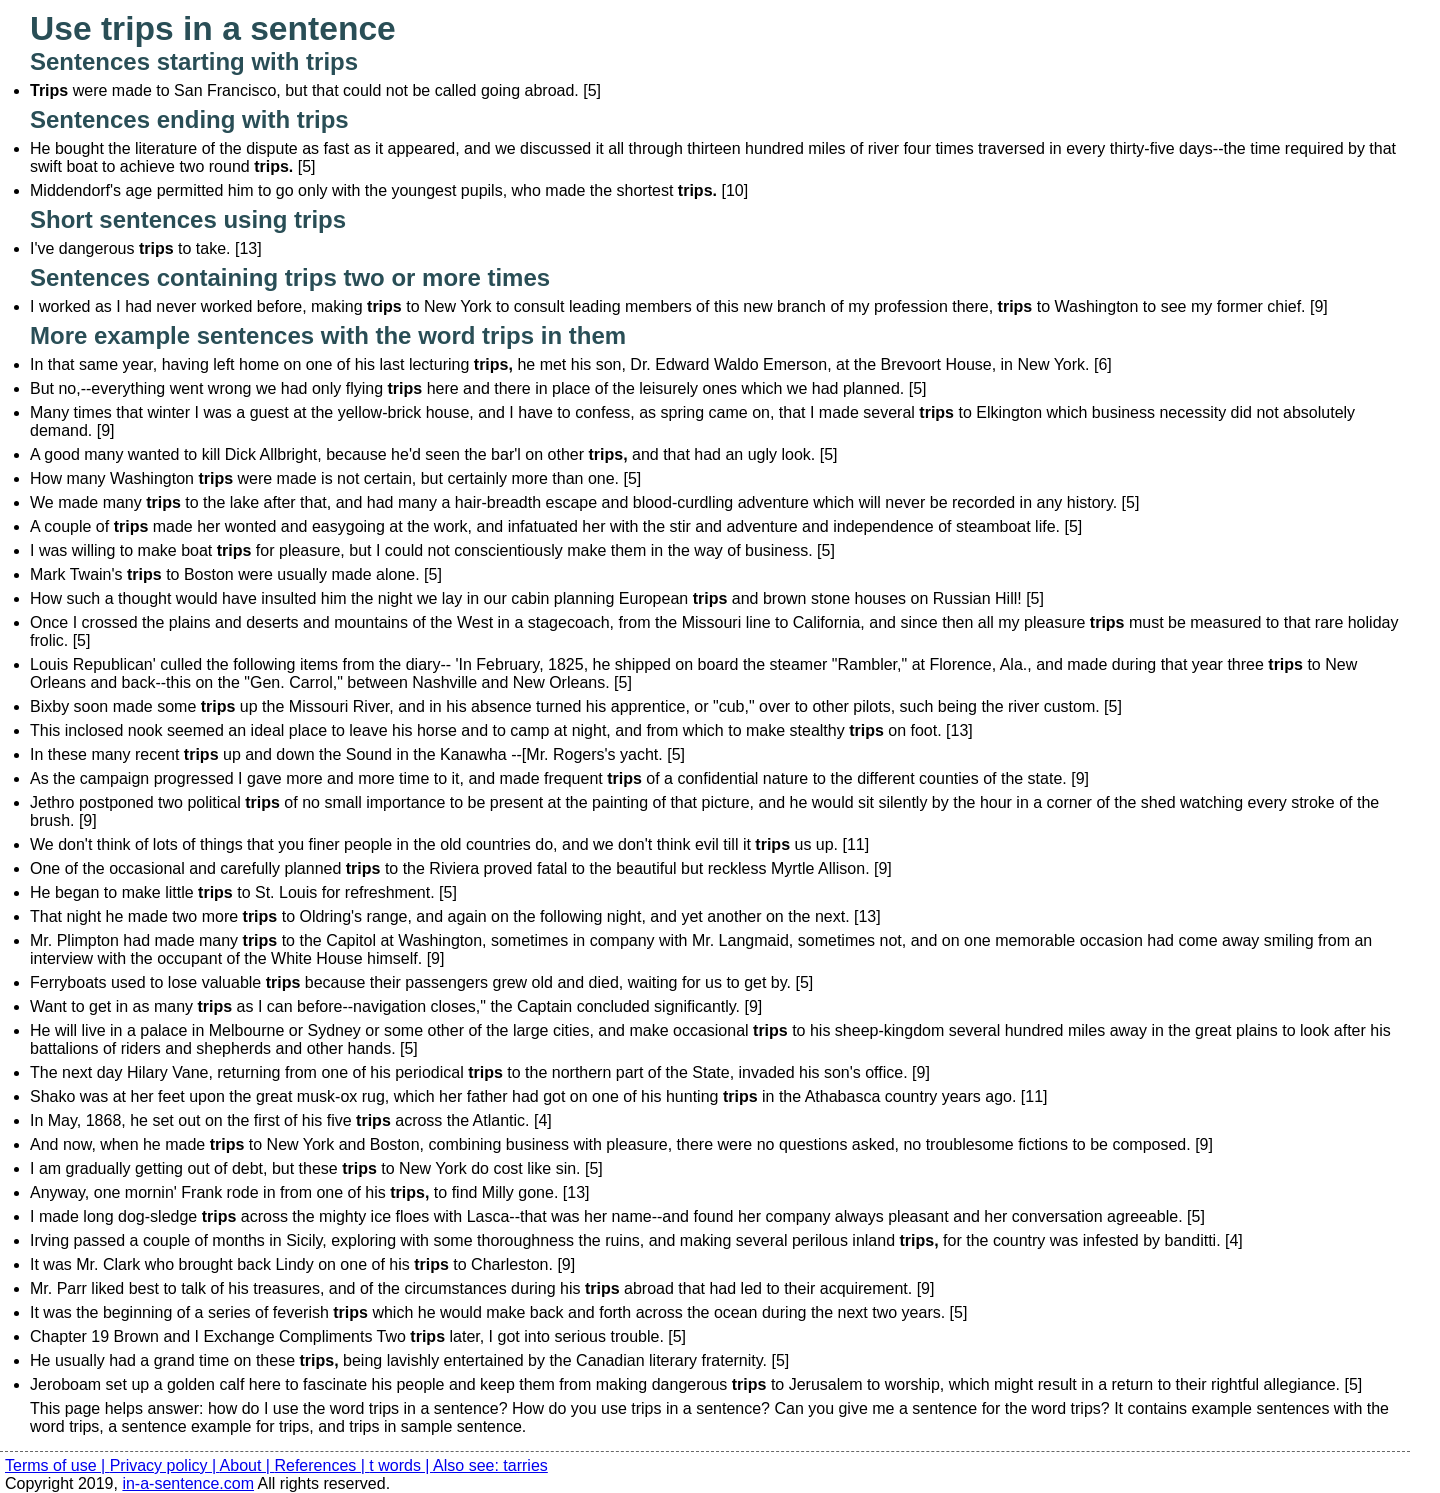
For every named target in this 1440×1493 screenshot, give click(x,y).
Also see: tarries (490, 1465)
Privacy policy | (165, 1465)
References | (321, 1465)
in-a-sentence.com (188, 1483)
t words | (401, 1465)
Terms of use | (57, 1465)
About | (247, 1465)
